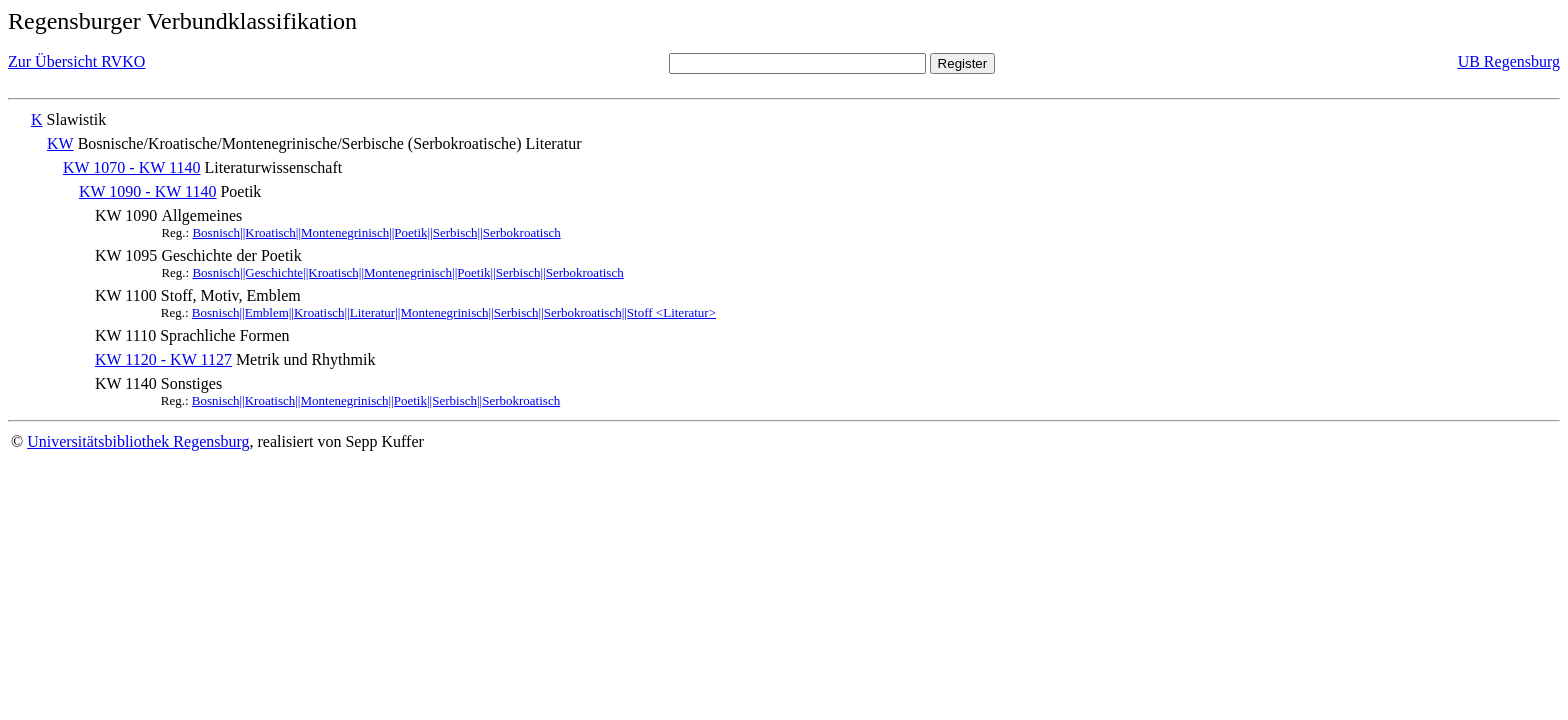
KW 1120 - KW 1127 (163, 359)
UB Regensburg (1509, 61)
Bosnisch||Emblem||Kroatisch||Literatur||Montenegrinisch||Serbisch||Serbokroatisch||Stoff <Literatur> (454, 312)
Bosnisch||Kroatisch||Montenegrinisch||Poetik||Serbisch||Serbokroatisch (376, 232)
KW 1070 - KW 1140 (131, 167)
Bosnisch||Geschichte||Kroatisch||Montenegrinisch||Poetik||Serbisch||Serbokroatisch (407, 272)
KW (60, 143)
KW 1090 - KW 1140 (147, 191)
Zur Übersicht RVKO (76, 61)
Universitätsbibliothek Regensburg (138, 441)
